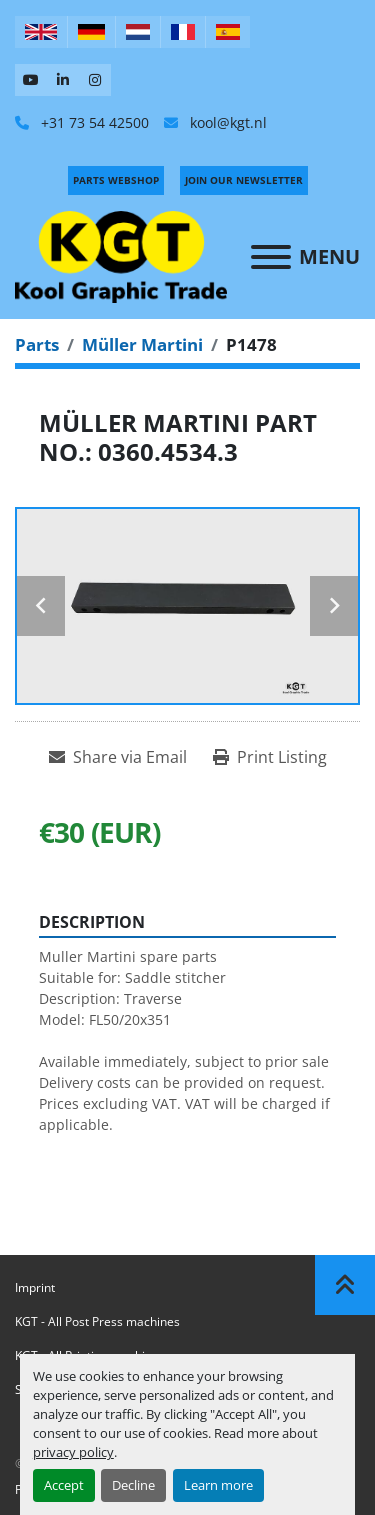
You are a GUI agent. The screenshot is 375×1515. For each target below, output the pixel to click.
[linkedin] (63, 80)
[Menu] (271, 257)
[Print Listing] (270, 757)
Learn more (218, 1485)
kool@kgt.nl (226, 122)
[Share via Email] (118, 757)
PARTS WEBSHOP (116, 180)
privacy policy (73, 1452)
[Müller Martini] (142, 344)
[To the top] (345, 1285)
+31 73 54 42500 (93, 122)
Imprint (35, 1287)
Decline (133, 1485)
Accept (64, 1485)
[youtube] (31, 80)
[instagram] (95, 80)
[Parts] (37, 344)
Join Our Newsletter (244, 180)
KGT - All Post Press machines (97, 1321)
